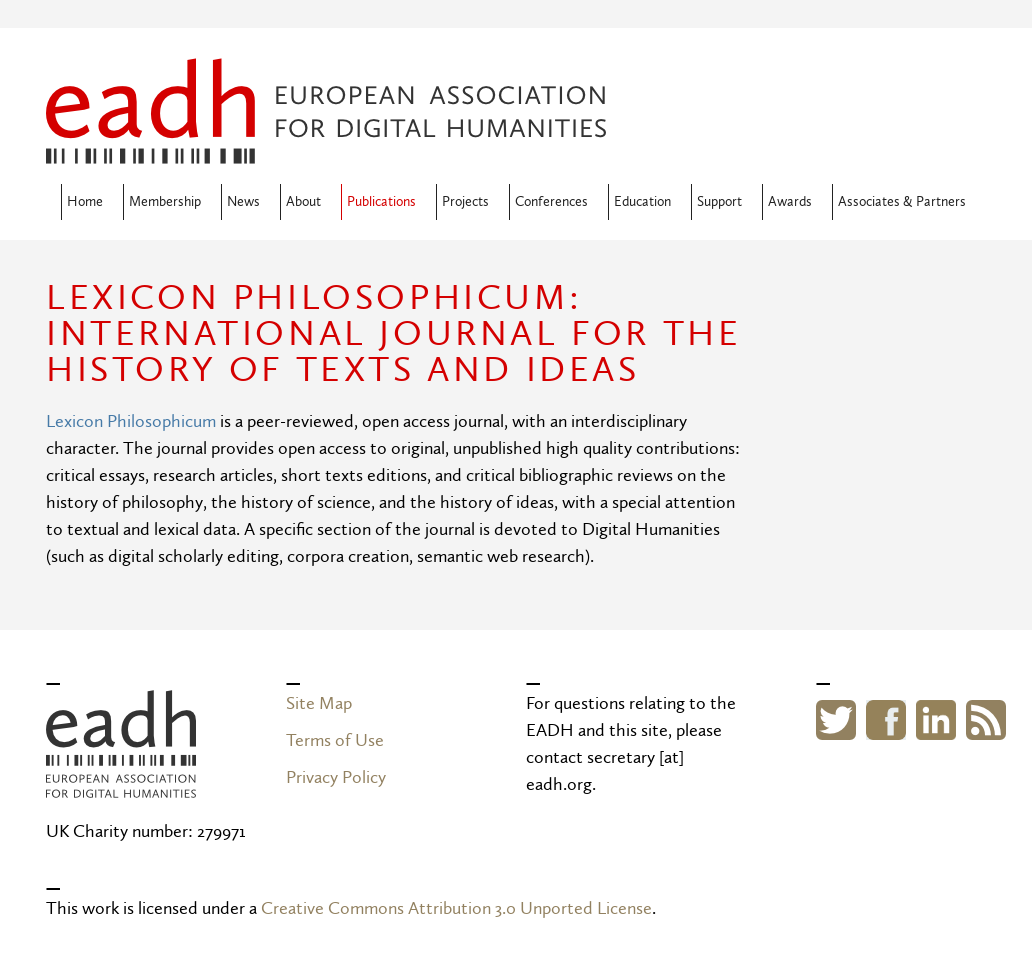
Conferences (551, 202)
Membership (165, 202)
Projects (465, 202)
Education (642, 202)
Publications (381, 202)
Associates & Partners (902, 202)
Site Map (319, 703)
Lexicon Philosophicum (131, 421)
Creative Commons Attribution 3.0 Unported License (456, 908)
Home (85, 202)
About (303, 202)
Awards (790, 202)
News (243, 202)
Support (719, 202)
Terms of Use (335, 740)
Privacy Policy (336, 777)
